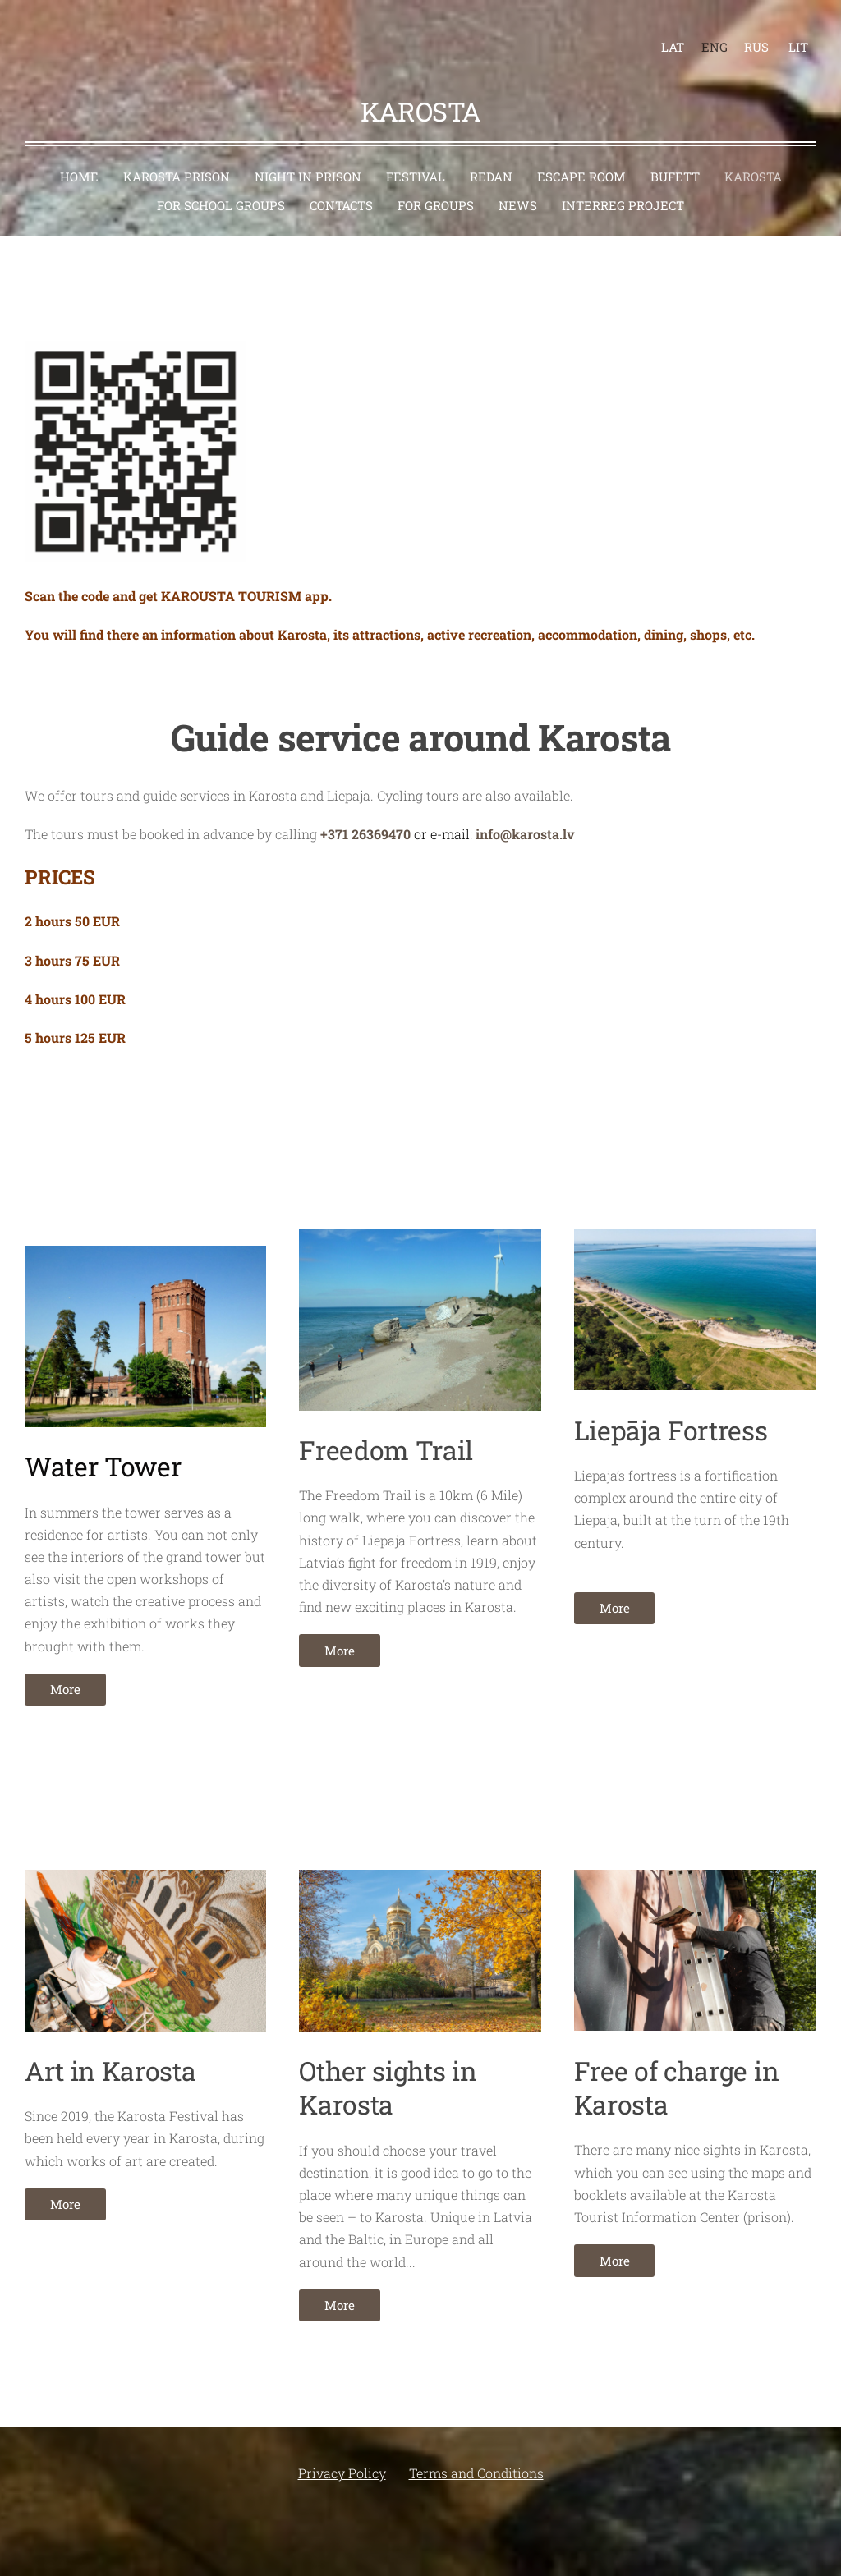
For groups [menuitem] (436, 186)
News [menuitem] (518, 186)
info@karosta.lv (525, 815)
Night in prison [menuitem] (308, 157)
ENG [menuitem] (705, 38)
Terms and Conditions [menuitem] (476, 2454)
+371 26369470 (365, 815)
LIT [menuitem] (789, 38)
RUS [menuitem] (747, 38)
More (65, 1670)
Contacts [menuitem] (341, 186)
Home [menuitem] (79, 157)
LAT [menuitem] (663, 38)
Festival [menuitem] (415, 157)
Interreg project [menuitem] (623, 186)
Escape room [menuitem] (581, 157)
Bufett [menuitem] (675, 157)
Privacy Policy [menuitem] (342, 2454)
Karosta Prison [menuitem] (176, 157)
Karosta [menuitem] (753, 157)
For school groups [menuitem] (221, 186)
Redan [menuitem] (491, 157)
